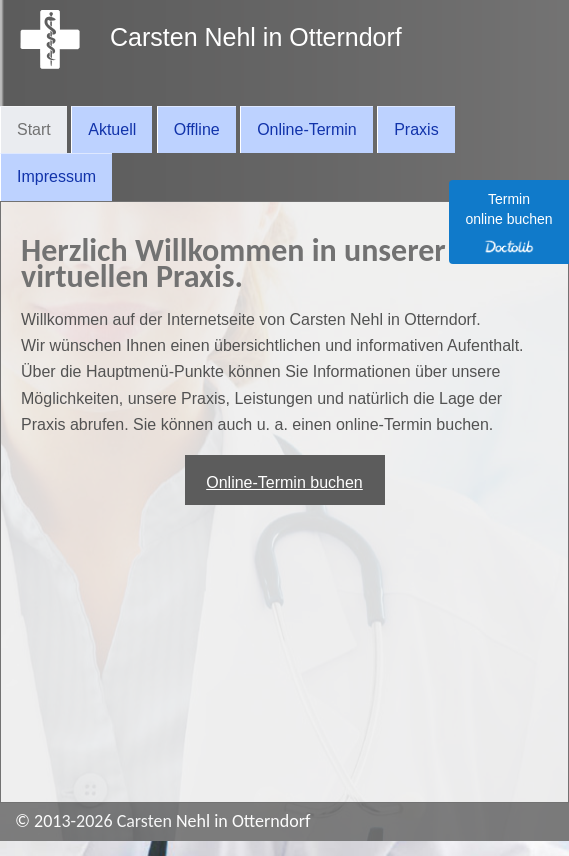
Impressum (56, 176)
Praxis (416, 129)
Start (34, 129)
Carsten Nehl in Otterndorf (256, 37)
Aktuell (112, 129)
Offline (197, 129)
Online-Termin (307, 129)
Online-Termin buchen (284, 482)
